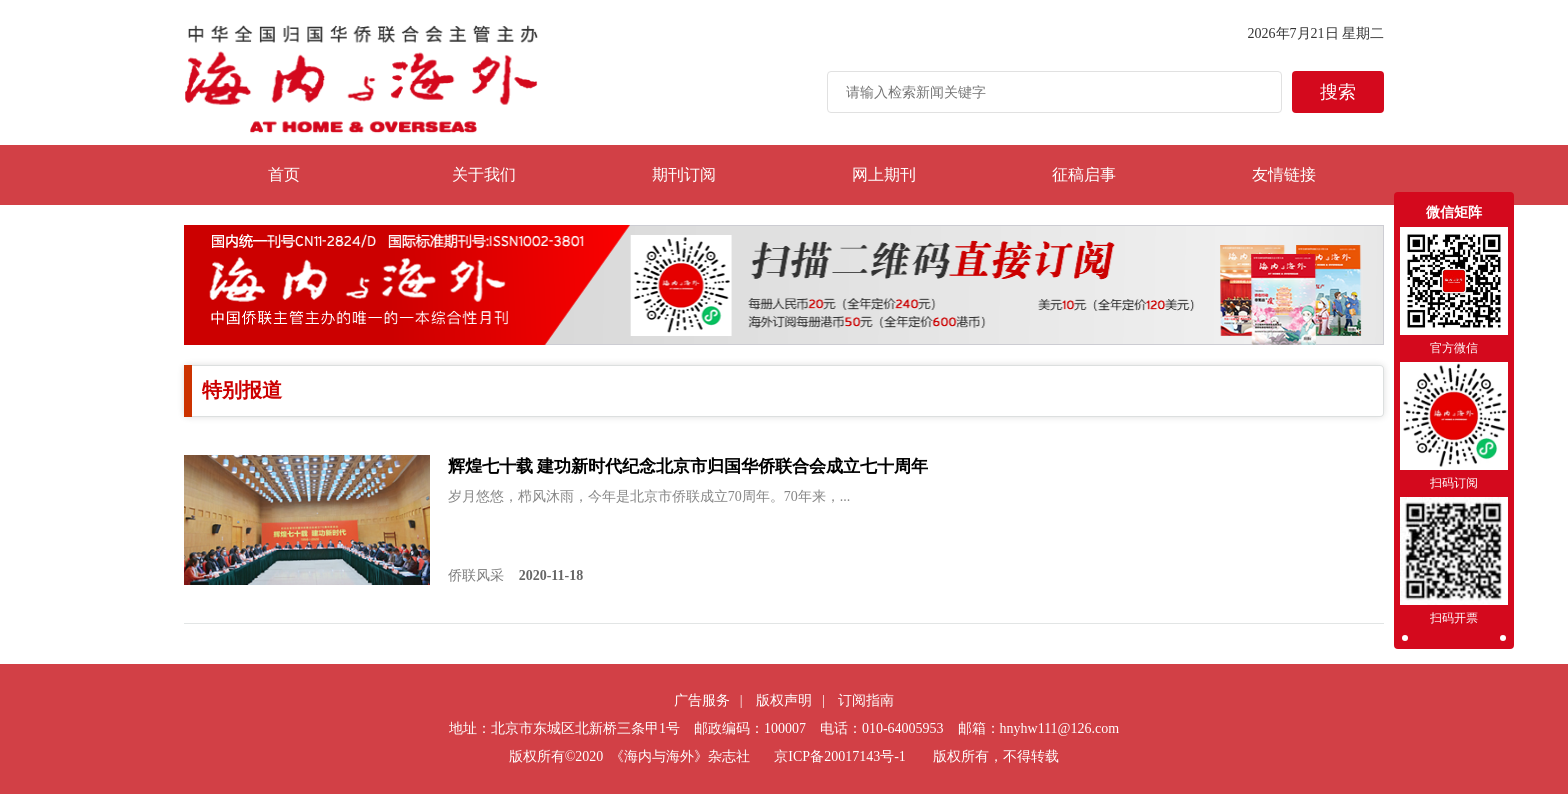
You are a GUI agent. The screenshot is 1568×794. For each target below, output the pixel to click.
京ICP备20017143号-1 (839, 756)
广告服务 (702, 700)
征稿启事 (1084, 174)
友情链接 (1284, 174)
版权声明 (784, 700)
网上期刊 (884, 174)
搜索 (1338, 92)
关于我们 (484, 174)
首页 (284, 174)
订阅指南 (866, 700)
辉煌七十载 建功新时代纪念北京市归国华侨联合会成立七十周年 (688, 466)
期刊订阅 (684, 174)
